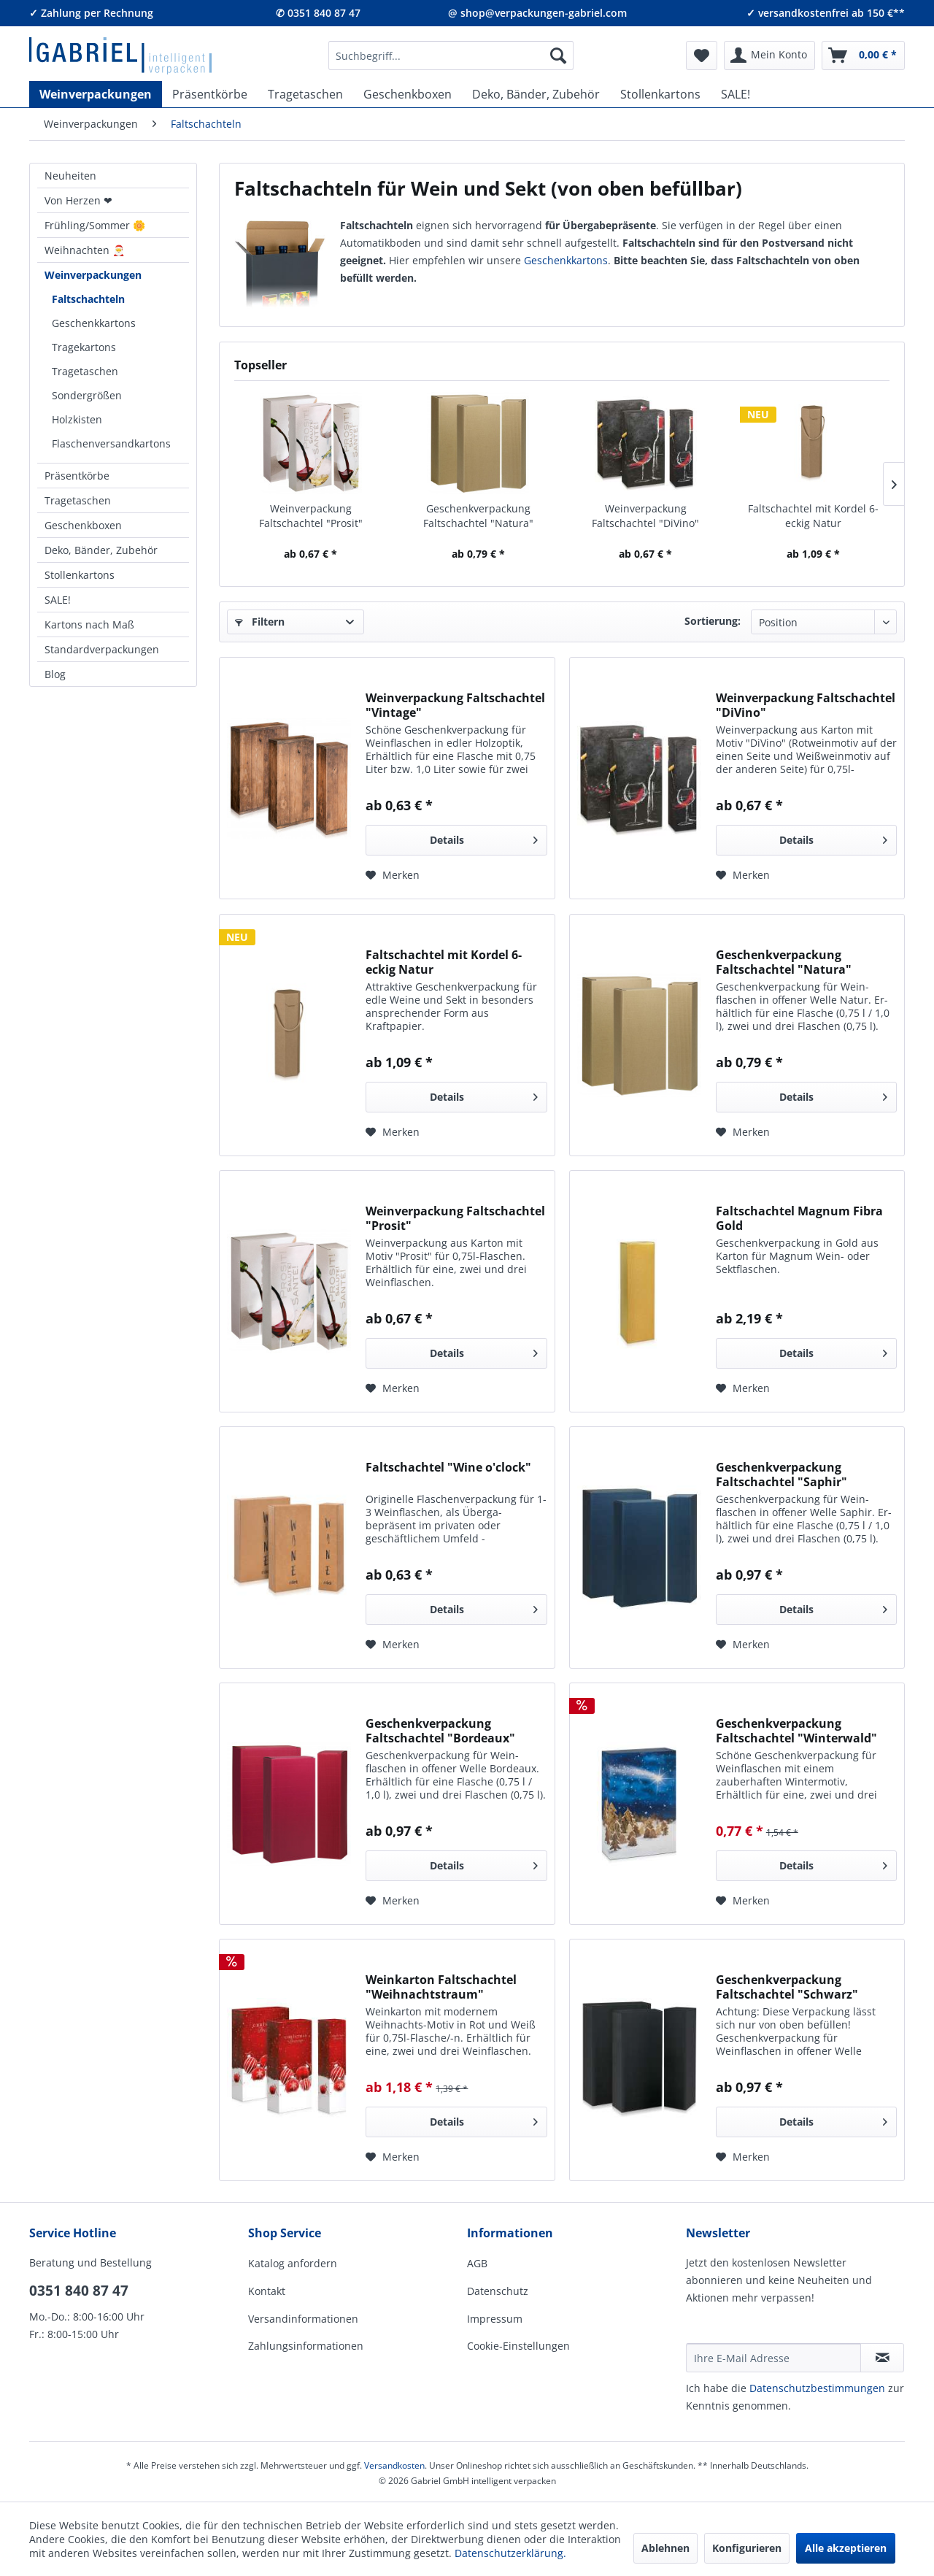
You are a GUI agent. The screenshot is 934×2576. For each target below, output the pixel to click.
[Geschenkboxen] (407, 94)
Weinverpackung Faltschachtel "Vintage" (455, 705)
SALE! (58, 600)
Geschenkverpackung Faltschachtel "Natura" (478, 515)
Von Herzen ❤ (78, 200)
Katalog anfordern (292, 2263)
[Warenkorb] (863, 55)
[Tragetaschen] (305, 94)
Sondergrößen (87, 395)
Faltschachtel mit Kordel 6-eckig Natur (813, 515)
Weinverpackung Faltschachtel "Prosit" (311, 515)
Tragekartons (84, 347)
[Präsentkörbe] (210, 94)
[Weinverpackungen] (95, 94)
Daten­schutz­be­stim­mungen (817, 2388)
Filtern (260, 621)
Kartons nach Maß (89, 624)
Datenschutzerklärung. (510, 2553)
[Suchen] (558, 55)
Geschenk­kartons (566, 260)
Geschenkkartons (94, 323)
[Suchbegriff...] (451, 55)
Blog (55, 674)
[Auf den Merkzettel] (393, 875)
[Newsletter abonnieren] (882, 2357)
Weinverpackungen (93, 275)
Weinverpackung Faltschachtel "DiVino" (645, 515)
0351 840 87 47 (78, 2290)
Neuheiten (70, 175)
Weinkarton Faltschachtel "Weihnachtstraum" (441, 1987)
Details (484, 837)
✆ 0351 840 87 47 (318, 13)
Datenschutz (497, 2291)
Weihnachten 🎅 (85, 250)
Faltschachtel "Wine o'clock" (448, 1467)
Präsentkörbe (77, 475)
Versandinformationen (303, 2319)
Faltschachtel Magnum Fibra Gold (799, 1218)
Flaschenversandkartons (111, 443)
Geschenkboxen (83, 525)
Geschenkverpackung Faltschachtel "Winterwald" (796, 1730)
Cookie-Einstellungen (518, 2346)
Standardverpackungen (102, 649)
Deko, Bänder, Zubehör (101, 550)
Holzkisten (77, 419)
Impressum (494, 2319)
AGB (477, 2263)
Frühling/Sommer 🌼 (95, 225)
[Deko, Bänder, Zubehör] (536, 94)
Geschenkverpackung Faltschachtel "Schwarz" (787, 1987)
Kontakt (266, 2291)
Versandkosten (394, 2465)
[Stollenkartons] (660, 94)
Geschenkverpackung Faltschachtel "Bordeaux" (440, 1730)
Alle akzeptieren (846, 2548)
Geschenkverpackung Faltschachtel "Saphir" (781, 1474)
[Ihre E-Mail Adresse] (773, 2357)
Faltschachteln (88, 299)
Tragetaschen (85, 371)
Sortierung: (712, 621)
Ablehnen (665, 2548)
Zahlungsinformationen (305, 2346)
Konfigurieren (746, 2548)
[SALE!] (735, 94)
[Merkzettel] (701, 55)
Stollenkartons (80, 575)
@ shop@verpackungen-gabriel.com (537, 13)
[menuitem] (451, 55)
